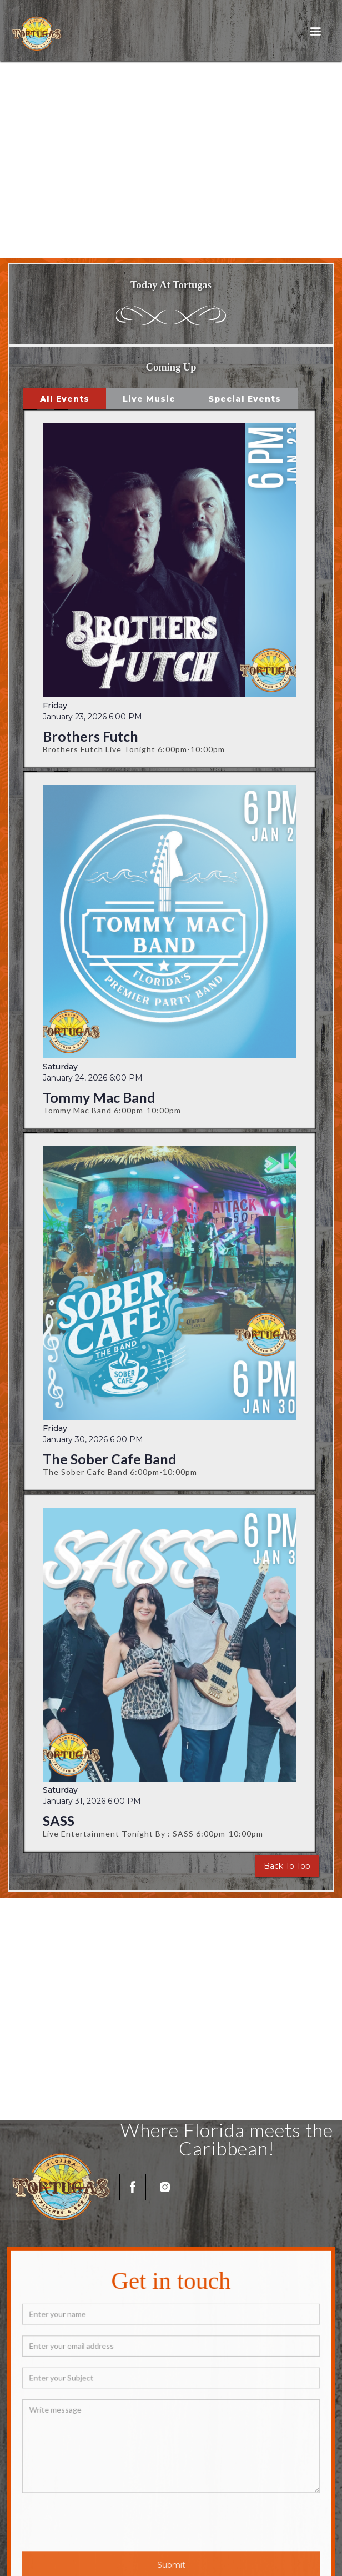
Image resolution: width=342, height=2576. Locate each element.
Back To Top (287, 1866)
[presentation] (115, 2516)
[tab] (64, 398)
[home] (34, 33)
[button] (315, 31)
